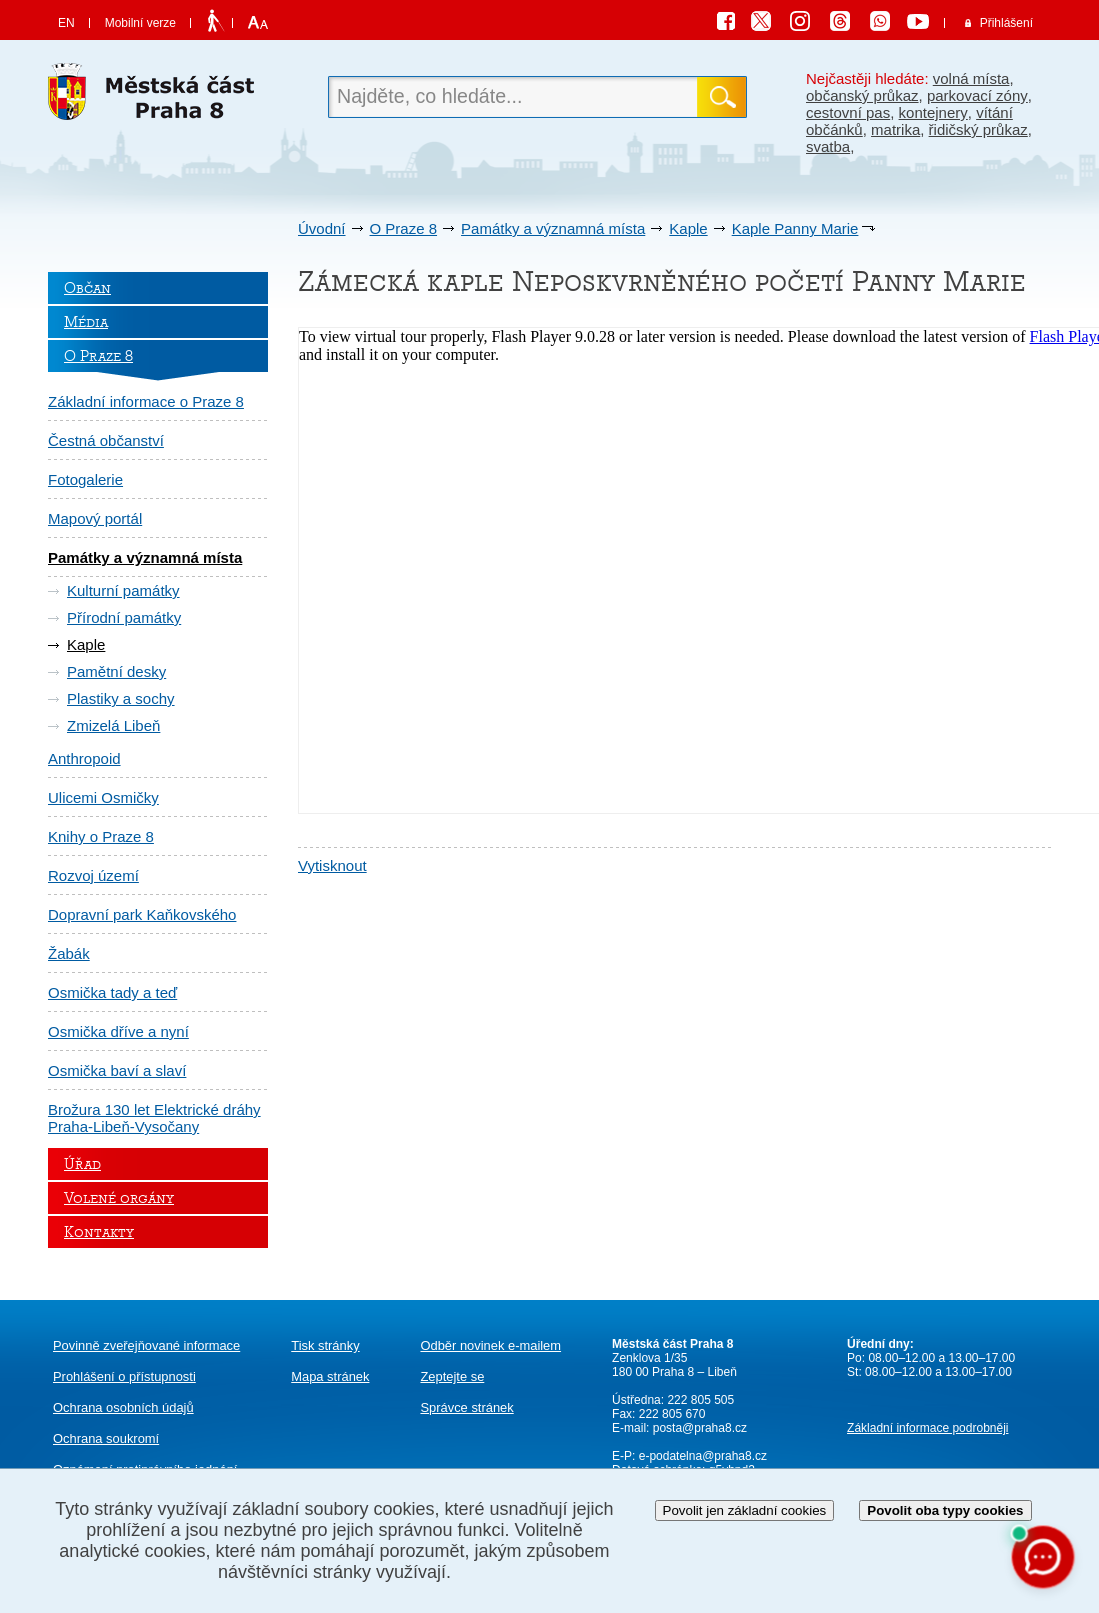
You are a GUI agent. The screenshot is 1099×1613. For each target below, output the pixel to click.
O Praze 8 (404, 228)
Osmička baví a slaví (117, 1070)
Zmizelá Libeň (113, 725)
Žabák (69, 953)
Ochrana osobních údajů (123, 1407)
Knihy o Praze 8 (101, 836)
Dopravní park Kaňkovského (142, 914)
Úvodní (322, 228)
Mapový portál (95, 518)
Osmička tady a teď (112, 992)
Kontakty (99, 1232)
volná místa (971, 78)
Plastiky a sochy (121, 698)
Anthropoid (84, 758)
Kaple (688, 228)
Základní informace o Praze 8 (146, 401)
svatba (828, 146)
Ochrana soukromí (106, 1438)
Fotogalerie (85, 479)
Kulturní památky (123, 590)
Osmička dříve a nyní (118, 1031)
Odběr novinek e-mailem (490, 1345)
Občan (87, 288)
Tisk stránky (325, 1345)
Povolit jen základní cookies (745, 1510)
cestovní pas (848, 112)
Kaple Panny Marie (795, 228)
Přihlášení (1006, 23)
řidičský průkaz (978, 129)
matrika (895, 129)
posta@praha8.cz (700, 1428)
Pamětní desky (116, 671)
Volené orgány (119, 1198)
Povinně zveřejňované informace (146, 1345)
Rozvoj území (93, 875)
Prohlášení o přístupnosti (124, 1376)
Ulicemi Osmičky (103, 797)
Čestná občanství (106, 440)
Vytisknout (332, 865)
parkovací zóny (977, 95)
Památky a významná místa (553, 228)
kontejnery (933, 112)
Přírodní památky (124, 617)
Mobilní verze (140, 23)
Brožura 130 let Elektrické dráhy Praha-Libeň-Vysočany (154, 1118)
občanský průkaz (862, 95)
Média (86, 322)
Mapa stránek (330, 1376)
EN (66, 23)
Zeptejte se (452, 1376)
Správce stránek (466, 1407)
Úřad (82, 1164)
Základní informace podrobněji (927, 1428)
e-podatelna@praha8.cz (701, 1456)
